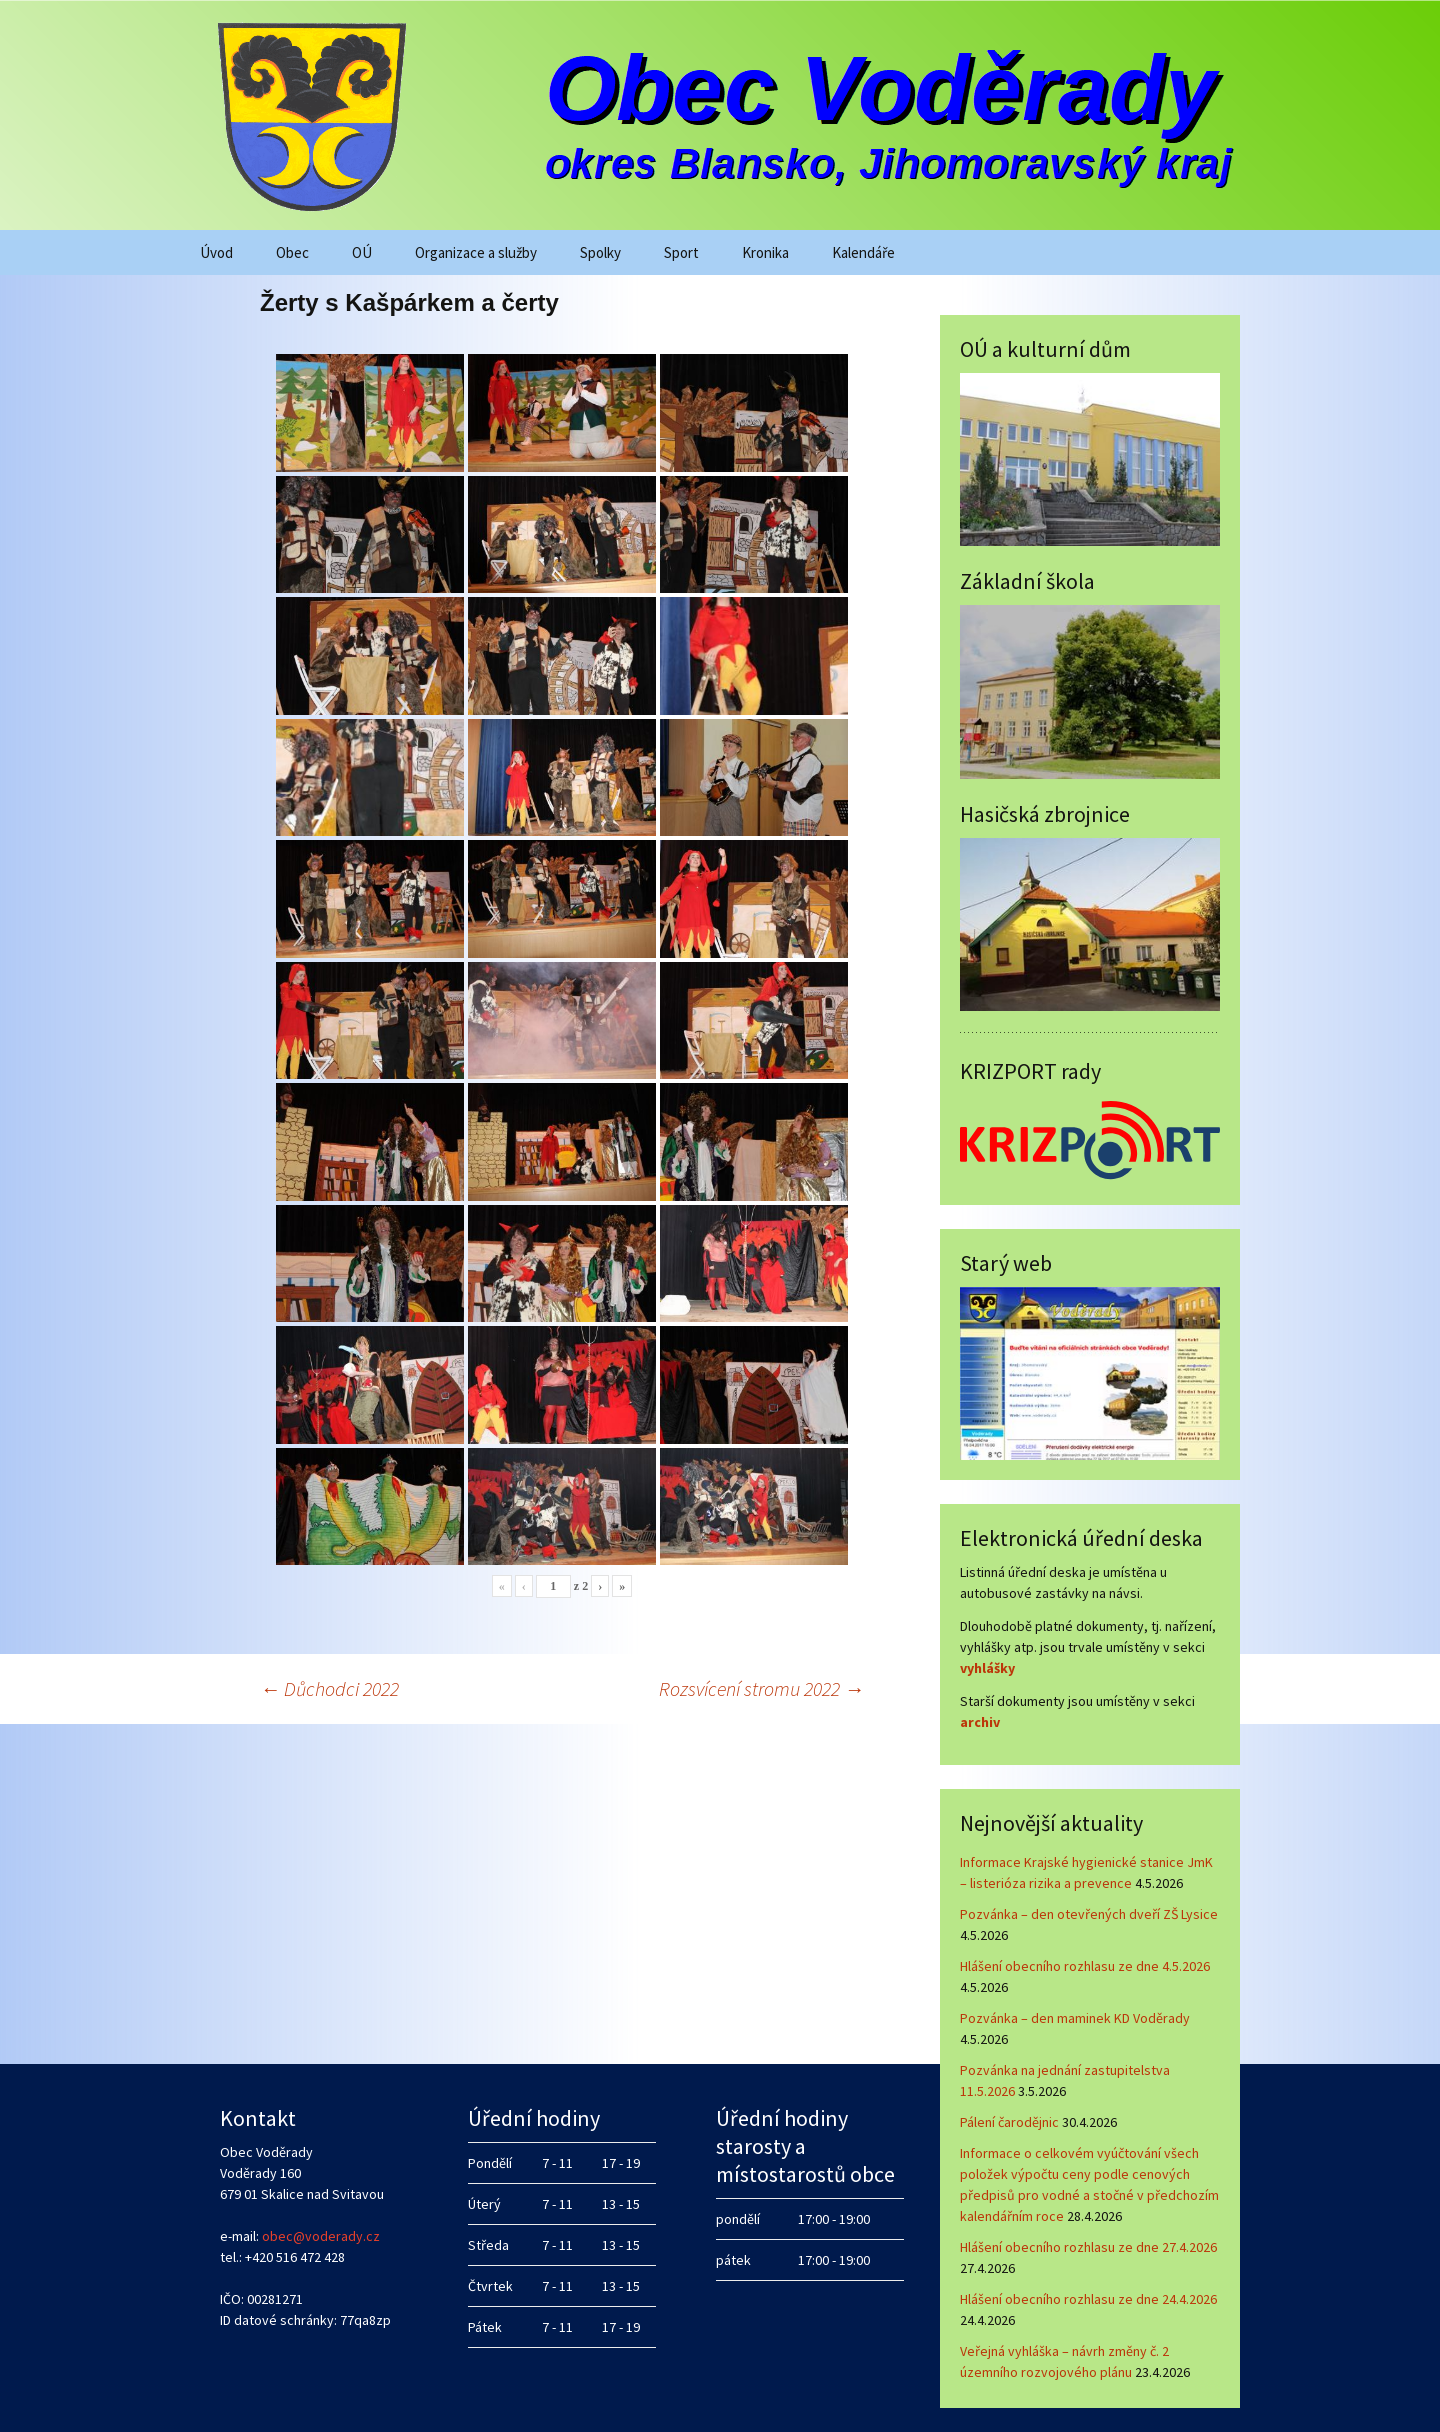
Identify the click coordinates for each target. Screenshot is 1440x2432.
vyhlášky (987, 1668)
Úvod (216, 252)
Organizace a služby (476, 252)
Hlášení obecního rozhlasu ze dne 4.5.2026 (1085, 1966)
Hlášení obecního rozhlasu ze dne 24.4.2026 (1088, 2299)
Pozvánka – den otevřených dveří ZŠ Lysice (1089, 1914)
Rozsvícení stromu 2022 (761, 1688)
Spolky (600, 252)
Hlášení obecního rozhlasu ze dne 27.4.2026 (1088, 2247)
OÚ (362, 252)
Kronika (765, 252)
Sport (681, 252)
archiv (980, 1722)
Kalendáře (863, 252)
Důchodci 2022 (329, 1688)
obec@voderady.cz (321, 2236)
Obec (292, 252)
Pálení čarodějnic (1009, 2122)
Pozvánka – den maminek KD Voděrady (1075, 2018)
